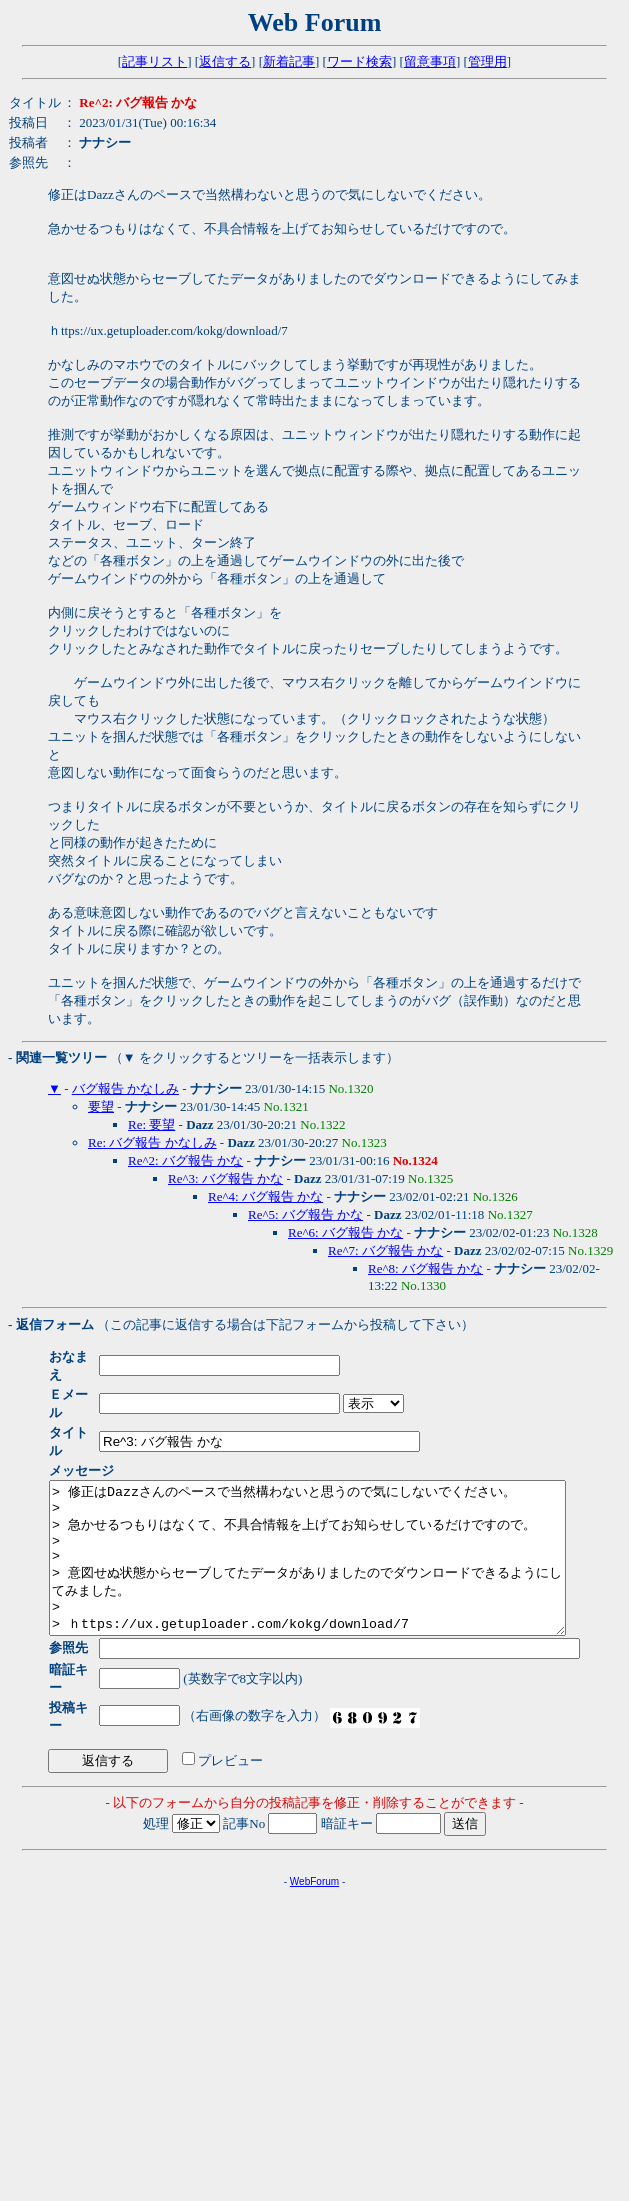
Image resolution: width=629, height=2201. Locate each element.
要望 (101, 1106)
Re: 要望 (151, 1124)
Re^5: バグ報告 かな (305, 1214)
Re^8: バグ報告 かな (425, 1268)
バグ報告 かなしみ (125, 1088)
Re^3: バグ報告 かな (225, 1178)
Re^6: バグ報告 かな (345, 1232)
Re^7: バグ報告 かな (385, 1250)
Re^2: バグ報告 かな (185, 1160)
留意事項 (430, 61)
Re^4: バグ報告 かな (265, 1196)
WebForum (314, 1837)
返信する (225, 61)
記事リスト (154, 61)
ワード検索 (359, 61)
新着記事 (289, 61)
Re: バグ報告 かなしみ (152, 1142)
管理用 (487, 61)
